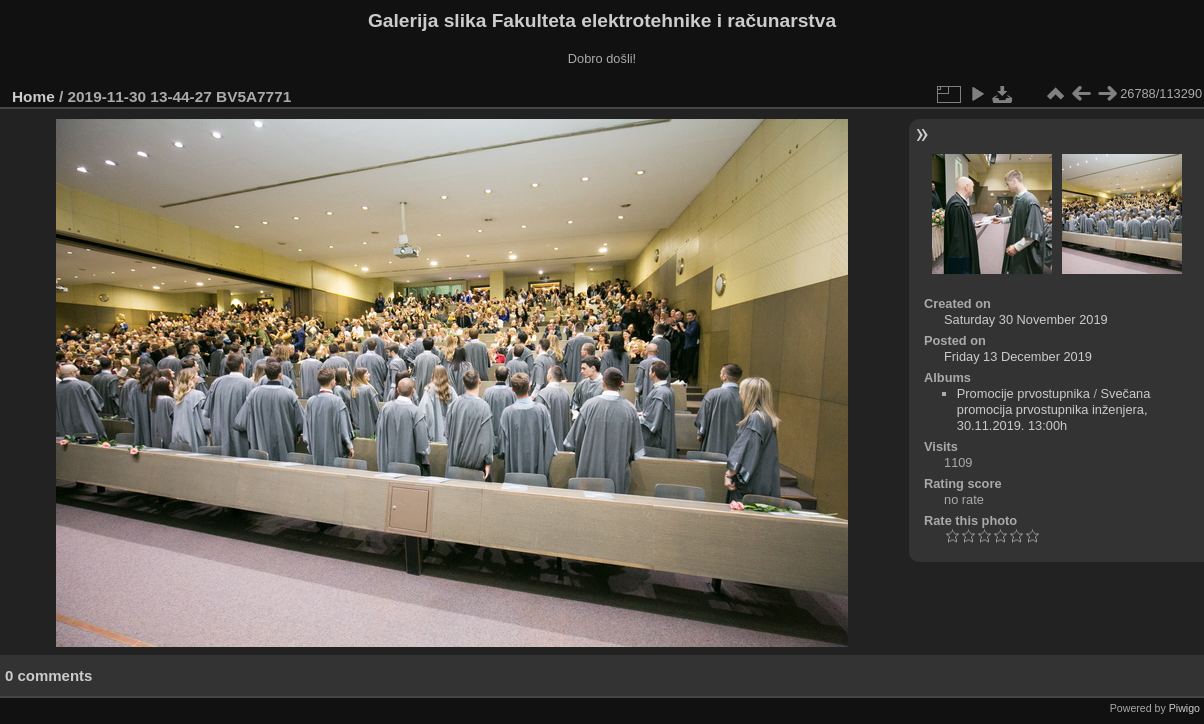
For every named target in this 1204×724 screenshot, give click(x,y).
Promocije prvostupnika (1023, 393)
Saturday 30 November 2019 (1026, 319)
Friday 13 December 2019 (1018, 356)
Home (33, 96)
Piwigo (1184, 708)
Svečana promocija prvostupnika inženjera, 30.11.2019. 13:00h (1054, 409)
